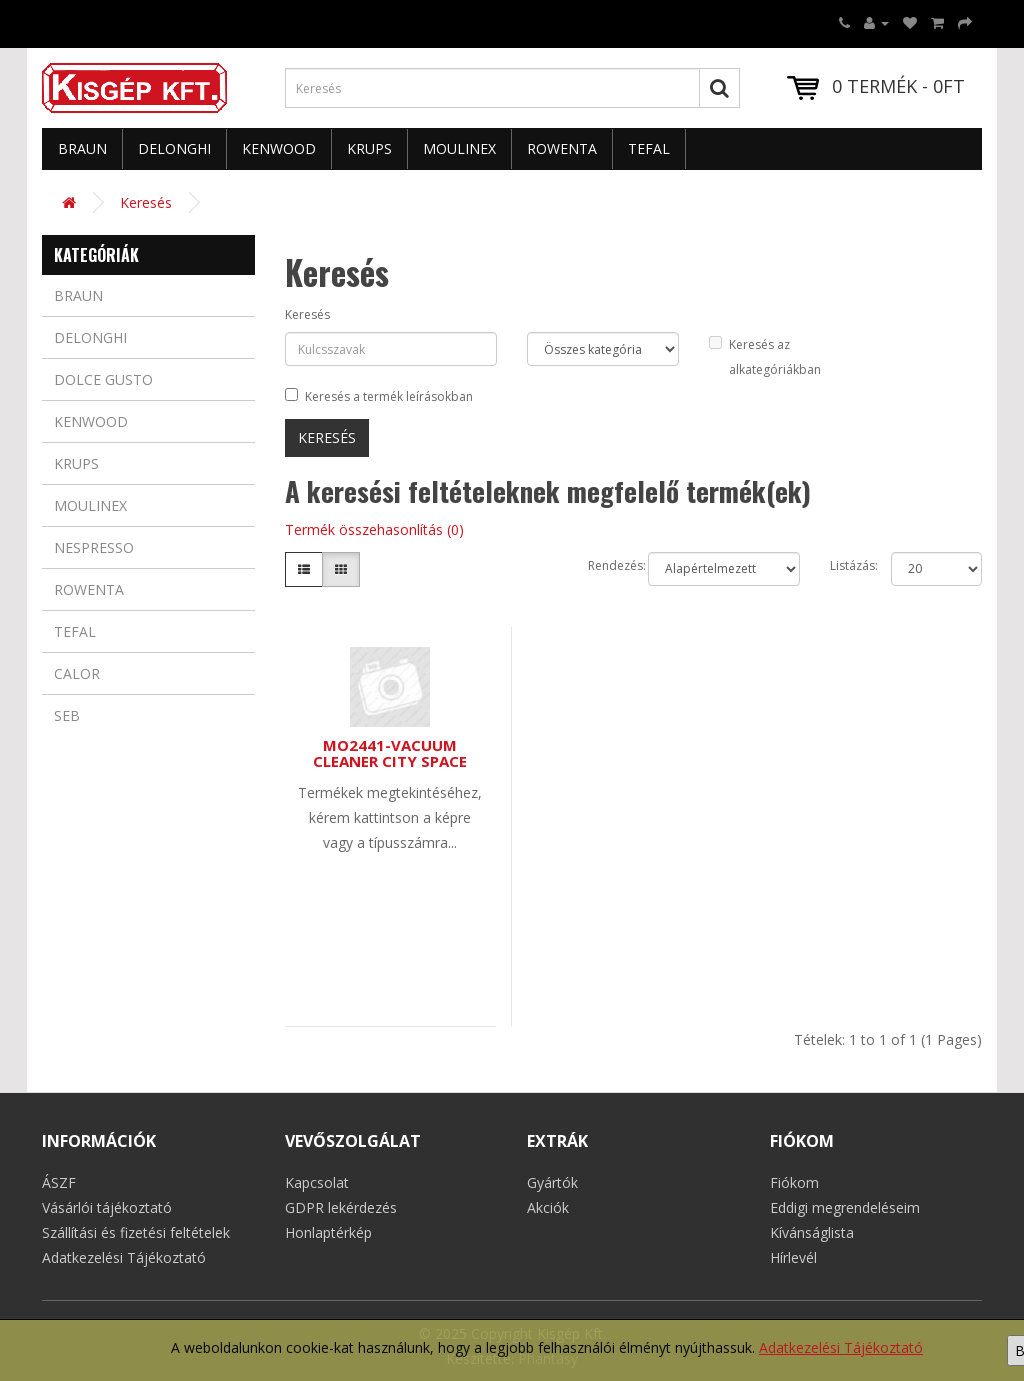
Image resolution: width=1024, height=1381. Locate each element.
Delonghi (174, 148)
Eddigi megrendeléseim (845, 1207)
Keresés (146, 202)
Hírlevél (793, 1257)
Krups (369, 148)
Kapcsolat (317, 1182)
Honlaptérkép (328, 1232)
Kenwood (279, 148)
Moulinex (459, 148)
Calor (77, 673)
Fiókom (794, 1182)
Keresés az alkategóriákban (765, 357)
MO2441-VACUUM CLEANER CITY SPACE (390, 753)
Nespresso (94, 547)
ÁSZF (59, 1182)
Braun (82, 148)
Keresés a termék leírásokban (379, 396)
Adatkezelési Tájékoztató (841, 1347)
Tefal (649, 148)
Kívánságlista (812, 1232)
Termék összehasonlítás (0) (374, 529)
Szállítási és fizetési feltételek (136, 1232)
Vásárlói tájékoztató (107, 1207)
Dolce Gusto (103, 379)
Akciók (548, 1207)
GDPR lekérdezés (341, 1207)
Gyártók (552, 1182)
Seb (67, 715)
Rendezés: (603, 565)
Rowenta (562, 148)
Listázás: (845, 565)
